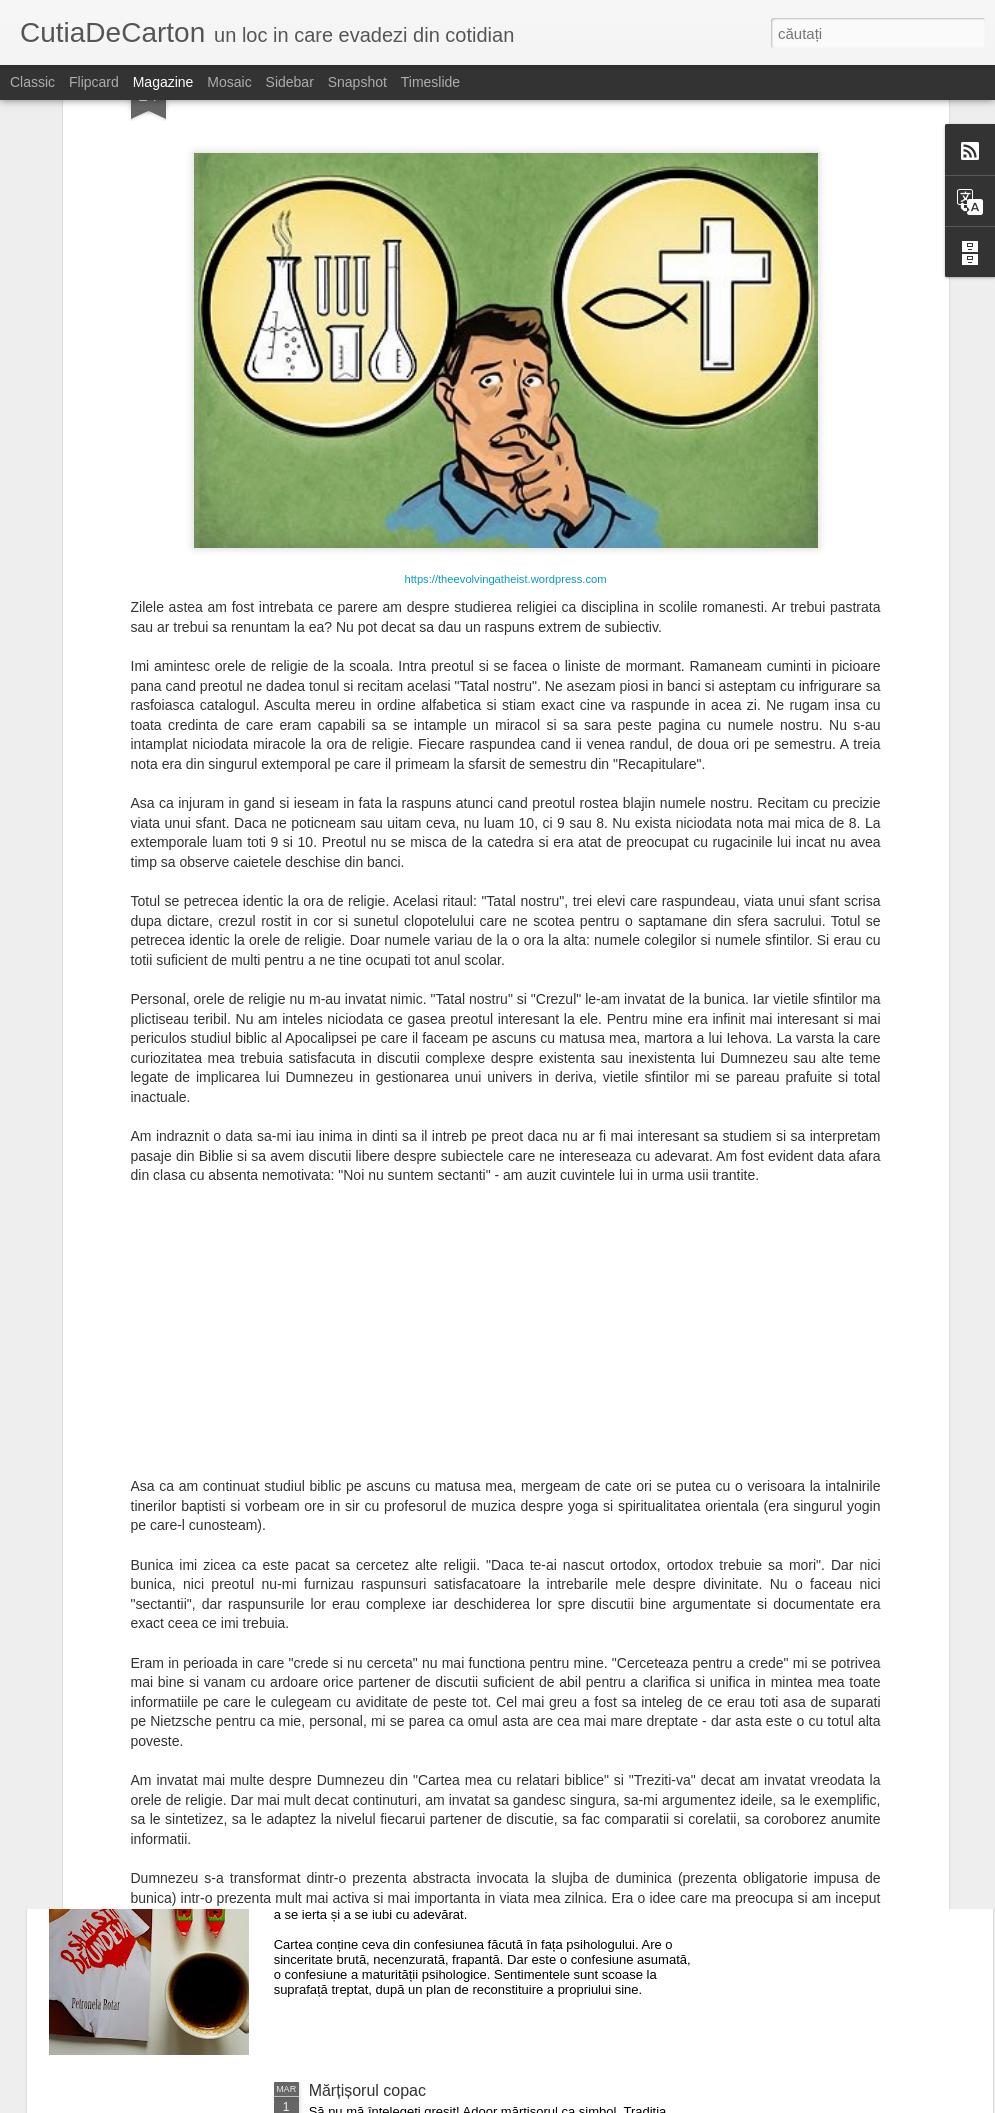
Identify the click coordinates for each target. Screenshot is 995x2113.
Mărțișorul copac (367, 2090)
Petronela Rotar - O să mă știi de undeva (454, 1863)
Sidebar (290, 82)
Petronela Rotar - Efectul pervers (425, 1636)
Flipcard (94, 82)
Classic (32, 82)
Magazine (163, 82)
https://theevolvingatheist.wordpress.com (505, 370)
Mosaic (229, 82)
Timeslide (430, 82)
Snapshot (357, 82)
